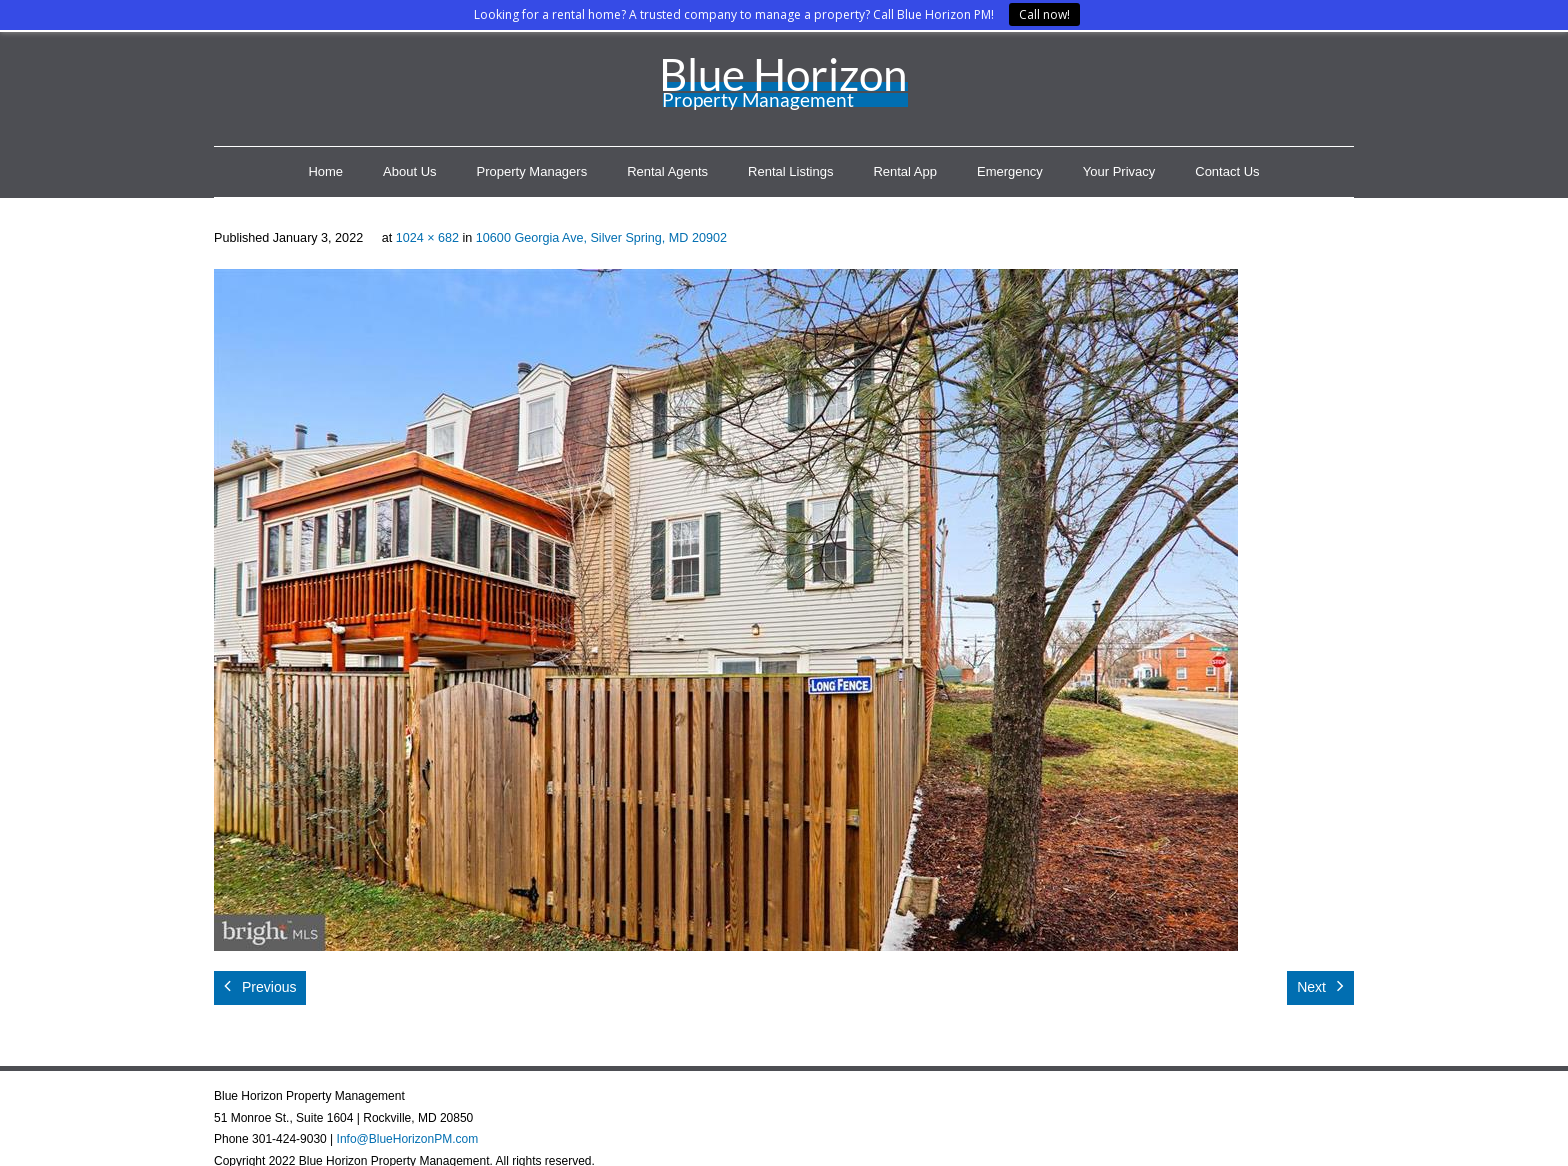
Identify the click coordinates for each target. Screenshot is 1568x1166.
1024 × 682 (427, 238)
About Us (409, 171)
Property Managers (532, 171)
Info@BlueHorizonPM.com (408, 1139)
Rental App (905, 171)
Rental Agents (667, 171)
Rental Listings (790, 171)
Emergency (1010, 171)
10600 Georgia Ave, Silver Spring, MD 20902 (601, 238)
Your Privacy (1119, 171)
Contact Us (1227, 171)
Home (325, 171)
